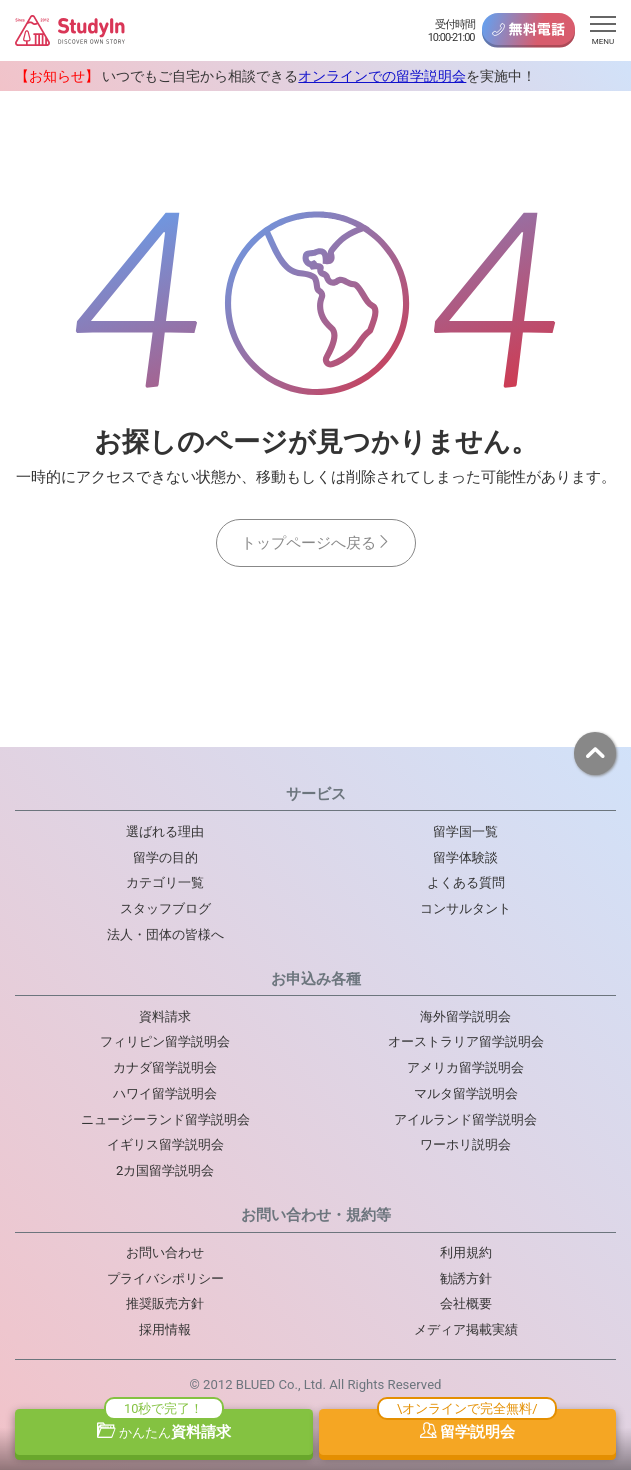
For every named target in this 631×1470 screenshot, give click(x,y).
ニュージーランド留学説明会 (165, 1119)
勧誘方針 (466, 1278)
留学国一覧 (465, 831)
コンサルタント (465, 908)
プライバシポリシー (165, 1278)
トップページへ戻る (316, 543)
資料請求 (164, 1432)
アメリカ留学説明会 (465, 1067)
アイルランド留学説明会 (465, 1119)
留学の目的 (165, 857)
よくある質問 (466, 882)
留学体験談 (465, 857)
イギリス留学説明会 (165, 1144)
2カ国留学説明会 (165, 1170)
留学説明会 (467, 1432)
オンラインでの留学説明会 (382, 76)
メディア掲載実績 (466, 1329)
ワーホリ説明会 (465, 1144)
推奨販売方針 (165, 1303)
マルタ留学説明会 (466, 1093)
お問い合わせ (165, 1252)
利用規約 (466, 1252)
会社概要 (466, 1303)
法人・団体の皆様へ (165, 934)
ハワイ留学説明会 (165, 1093)
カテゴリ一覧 (165, 882)
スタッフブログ (165, 908)
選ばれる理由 (165, 831)
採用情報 (165, 1329)
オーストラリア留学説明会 (466, 1041)
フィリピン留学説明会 (165, 1041)
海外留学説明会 (465, 1016)
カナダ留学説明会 (165, 1067)
